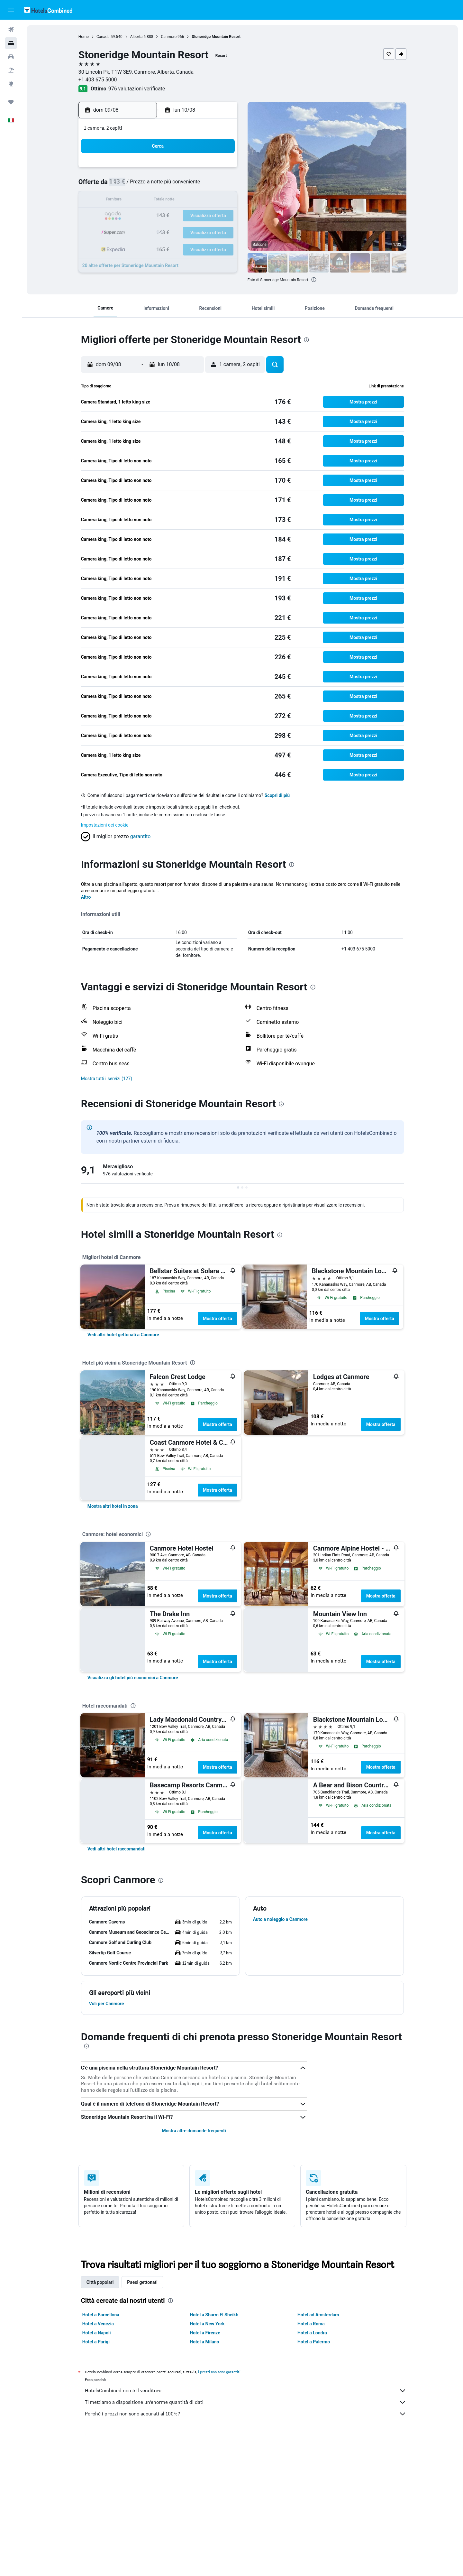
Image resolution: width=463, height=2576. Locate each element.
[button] (11, 10)
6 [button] (174, 185)
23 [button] (221, 216)
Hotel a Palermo (314, 2341)
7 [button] (189, 185)
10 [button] (128, 201)
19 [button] (159, 216)
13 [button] (174, 201)
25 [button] (144, 231)
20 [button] (174, 216)
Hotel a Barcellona (101, 2314)
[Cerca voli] (11, 29)
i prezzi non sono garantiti (219, 2371)
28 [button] (190, 231)
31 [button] (128, 247)
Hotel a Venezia (98, 2323)
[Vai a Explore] (11, 83)
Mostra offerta (217, 1318)
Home (84, 36)
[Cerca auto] (11, 56)
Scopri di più (277, 795)
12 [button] (159, 201)
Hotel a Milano (204, 2341)
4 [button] (143, 185)
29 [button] (205, 231)
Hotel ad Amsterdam (318, 2314)
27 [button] (174, 231)
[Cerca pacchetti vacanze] (11, 70)
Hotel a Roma (311, 2323)
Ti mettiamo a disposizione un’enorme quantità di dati (246, 2402)
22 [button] (205, 216)
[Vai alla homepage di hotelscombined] (48, 10)
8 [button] (205, 185)
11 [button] (144, 201)
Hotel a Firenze (205, 2332)
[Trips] (11, 102)
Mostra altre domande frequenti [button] (194, 2130)
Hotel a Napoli (97, 2332)
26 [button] (159, 231)
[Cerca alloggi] (11, 43)
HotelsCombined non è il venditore (246, 2391)
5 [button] (159, 185)
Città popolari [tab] (100, 2282)
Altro (86, 897)
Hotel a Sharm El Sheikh (214, 2314)
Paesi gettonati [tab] (142, 2282)
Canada (103, 36)
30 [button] (221, 231)
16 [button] (221, 201)
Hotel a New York (207, 2323)
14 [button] (190, 201)
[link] (124, 1334)
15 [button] (205, 201)
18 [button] (144, 216)
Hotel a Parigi (96, 2341)
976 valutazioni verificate (136, 89)
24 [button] (128, 231)
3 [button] (128, 185)
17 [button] (128, 216)
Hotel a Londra (312, 2332)
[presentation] (314, 280)
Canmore (169, 36)
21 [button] (190, 216)
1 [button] (205, 170)
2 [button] (220, 170)
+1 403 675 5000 (98, 80)
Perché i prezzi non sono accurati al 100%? (246, 2414)
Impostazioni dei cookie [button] (105, 825)
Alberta (136, 36)
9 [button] (220, 185)
